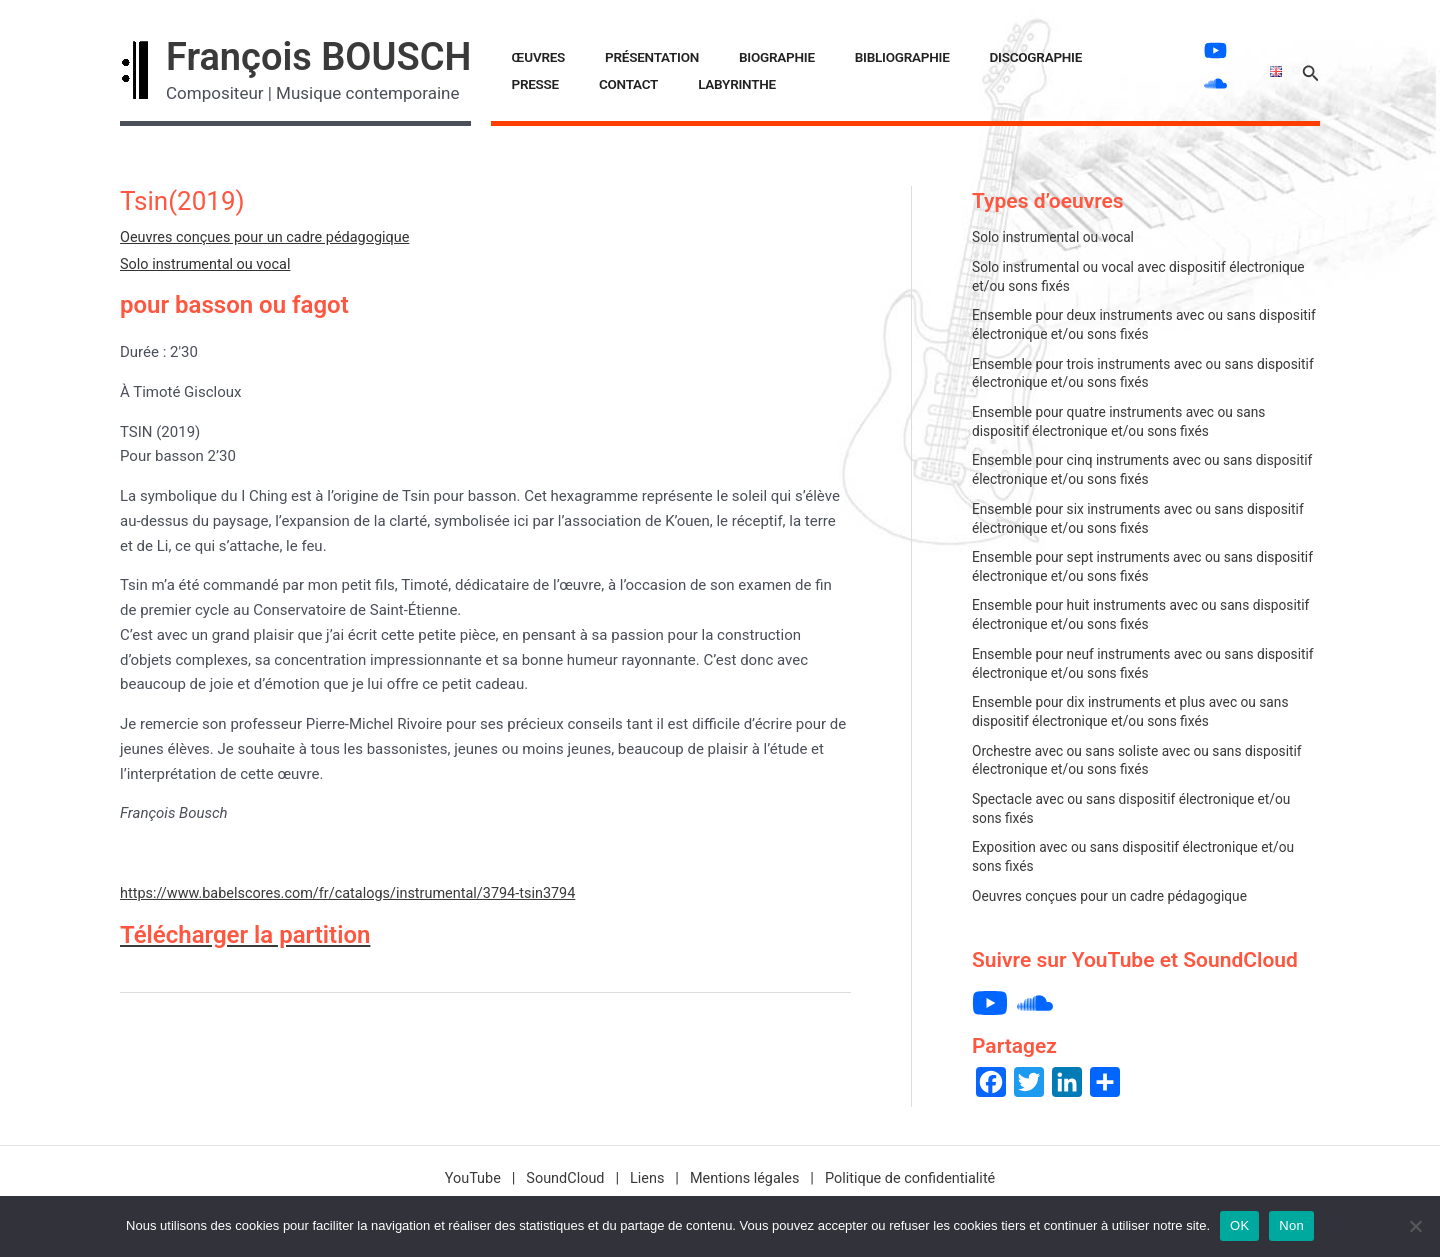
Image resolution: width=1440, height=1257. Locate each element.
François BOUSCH (318, 57)
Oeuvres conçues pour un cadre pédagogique (270, 237)
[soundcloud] (1205, 83)
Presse (1014, 57)
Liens (645, 1169)
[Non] (1415, 1226)
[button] (1311, 70)
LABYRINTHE (539, 84)
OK (1239, 1225)
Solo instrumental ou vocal (208, 264)
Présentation (616, 57)
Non (1291, 1225)
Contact (1084, 57)
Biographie (717, 57)
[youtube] (1205, 50)
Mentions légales (745, 1169)
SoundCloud (559, 1169)
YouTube (464, 1169)
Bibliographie (818, 57)
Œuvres (527, 57)
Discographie (928, 57)
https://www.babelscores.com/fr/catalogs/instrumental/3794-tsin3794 (356, 893)
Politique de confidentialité (916, 1169)
